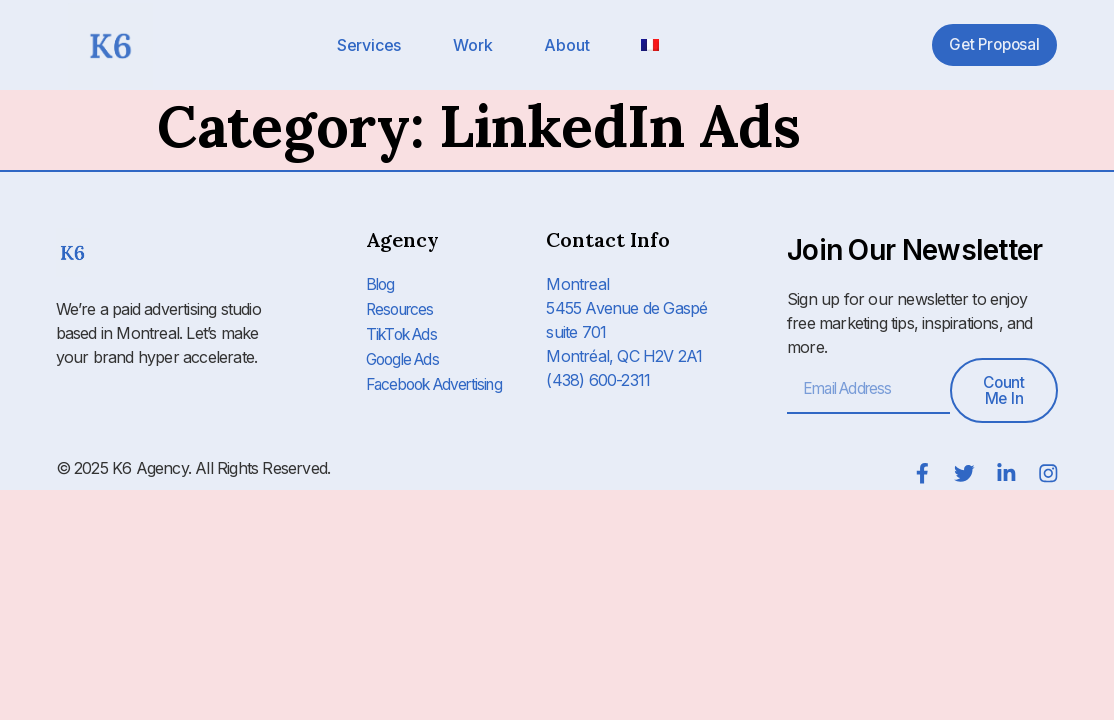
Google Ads (406, 356)
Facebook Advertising (440, 380)
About (566, 45)
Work (472, 45)
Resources (403, 308)
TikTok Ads (404, 332)
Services (369, 45)
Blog (381, 284)
